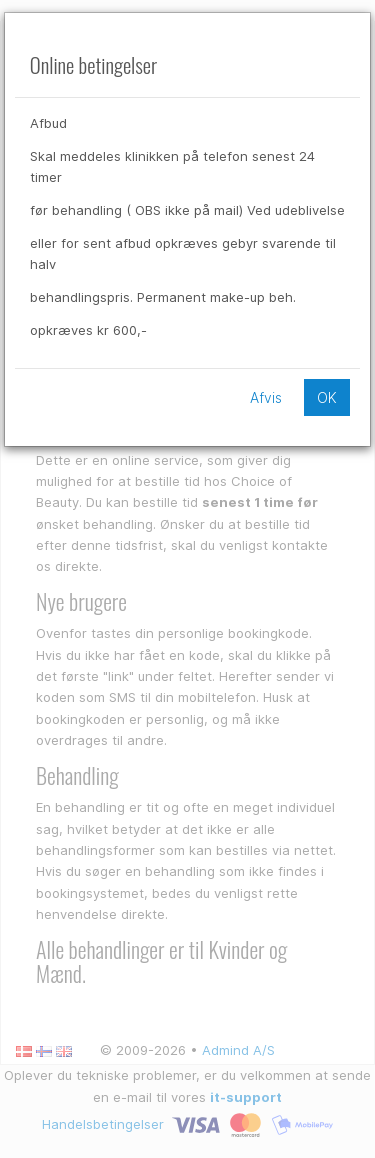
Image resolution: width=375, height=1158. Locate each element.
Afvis (266, 397)
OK (327, 397)
